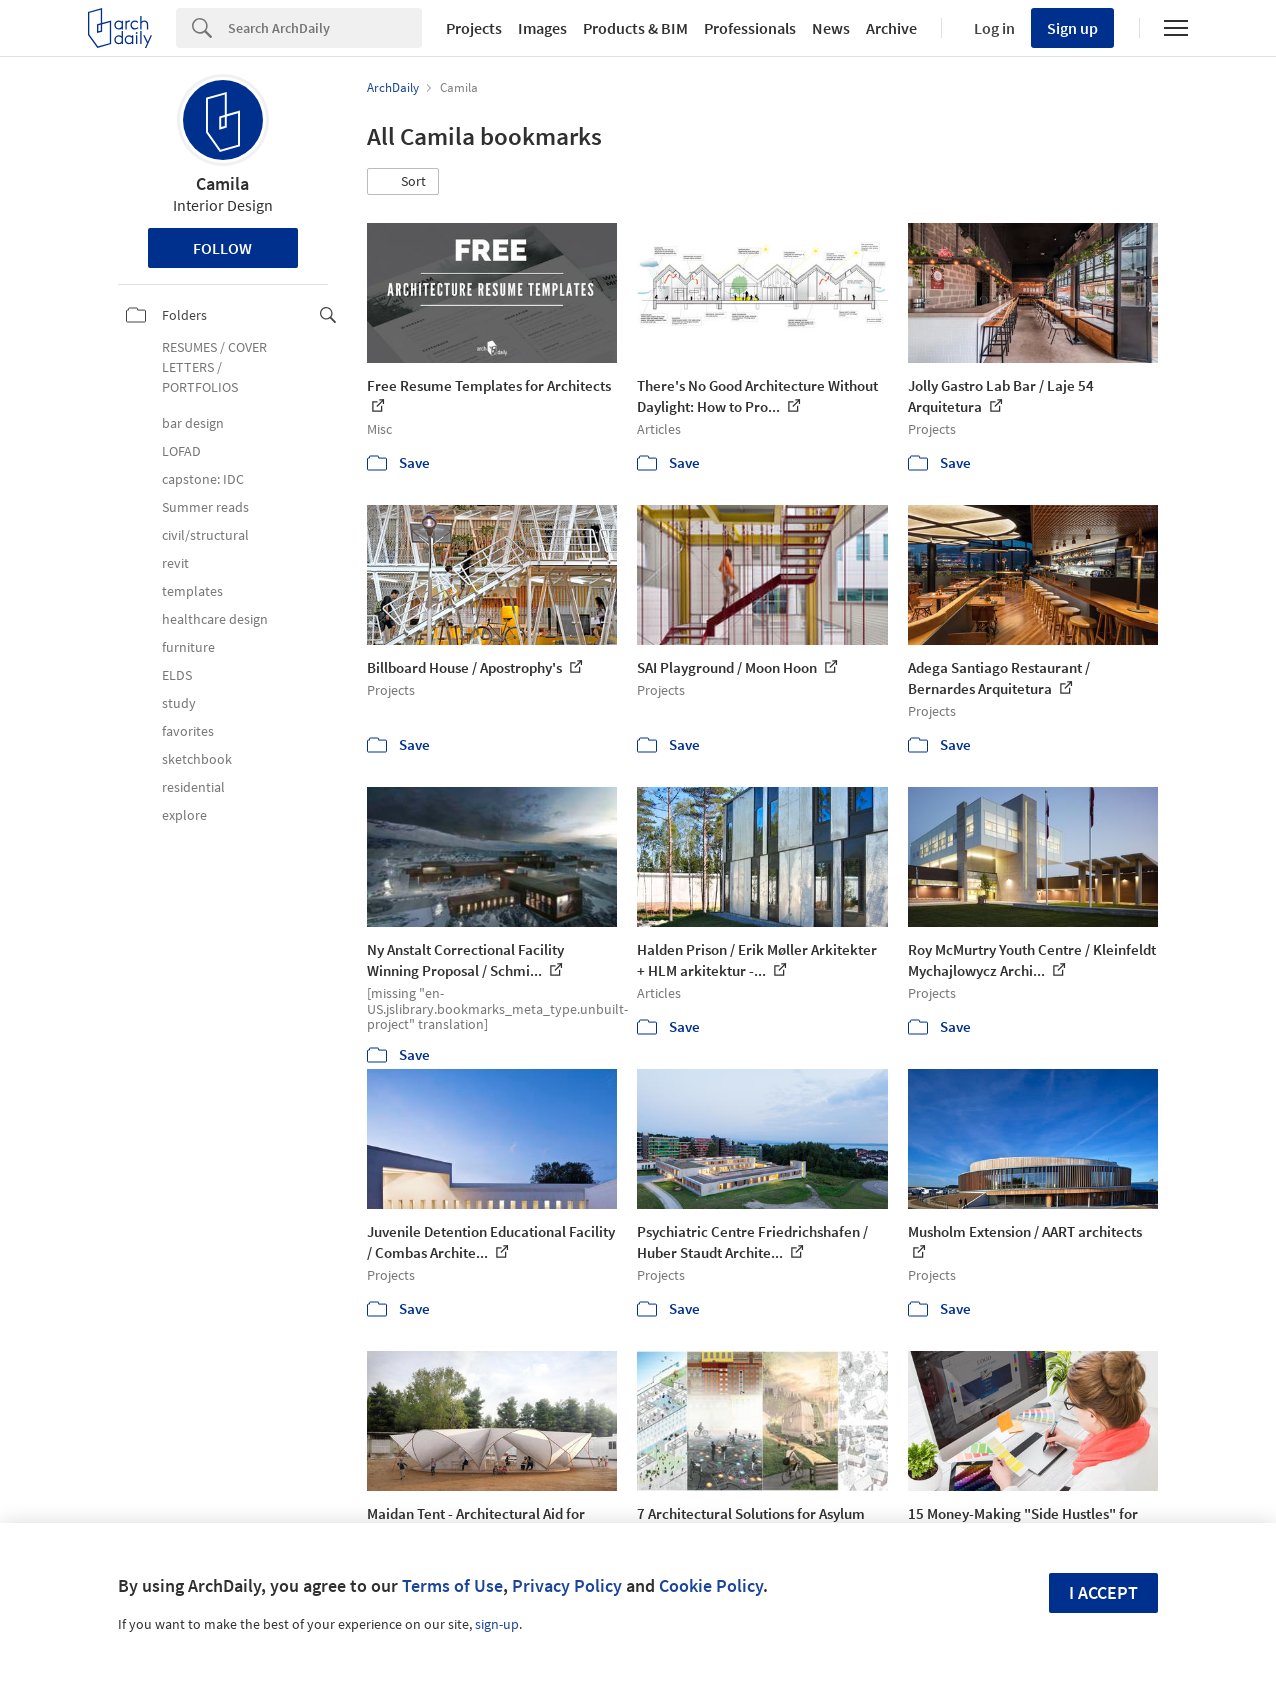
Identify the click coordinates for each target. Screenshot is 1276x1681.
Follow (222, 248)
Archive (891, 28)
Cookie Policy (711, 1585)
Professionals (750, 28)
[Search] (325, 28)
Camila (222, 183)
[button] (403, 182)
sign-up (497, 1624)
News (831, 28)
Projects (474, 28)
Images (542, 28)
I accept (1103, 1592)
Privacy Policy (567, 1585)
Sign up (1072, 28)
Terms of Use (452, 1585)
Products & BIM (635, 28)
